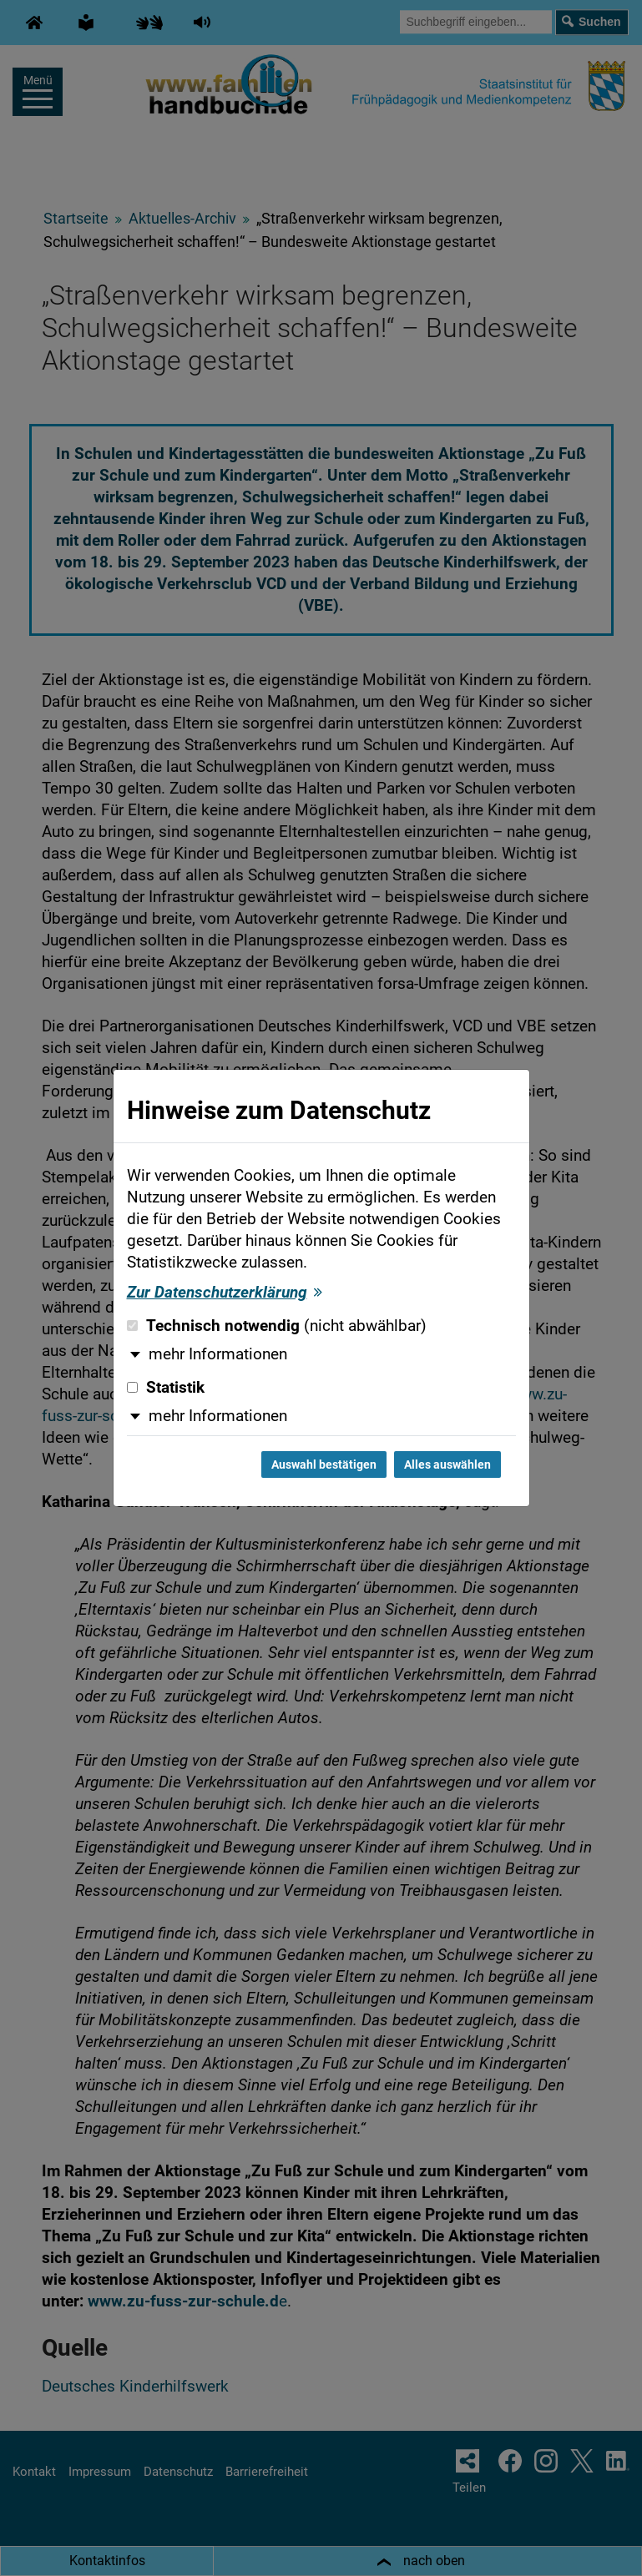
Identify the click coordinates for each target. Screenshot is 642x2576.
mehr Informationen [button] (218, 1354)
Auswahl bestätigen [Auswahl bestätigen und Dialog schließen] (324, 1464)
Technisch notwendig (277, 1326)
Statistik (166, 1388)
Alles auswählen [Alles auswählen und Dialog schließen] (447, 1464)
